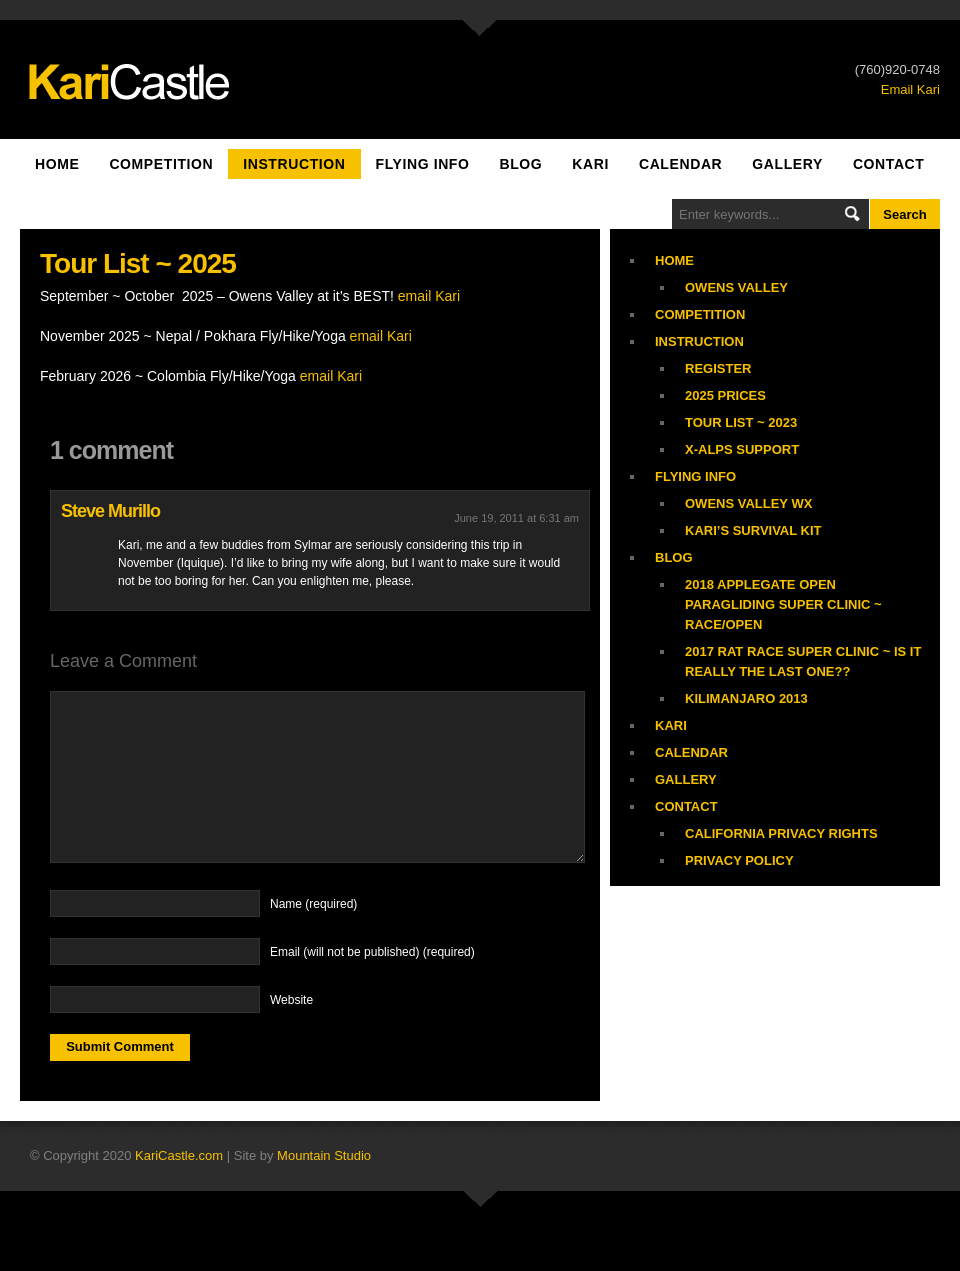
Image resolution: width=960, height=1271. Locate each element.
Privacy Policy (739, 860)
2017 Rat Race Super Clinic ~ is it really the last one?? (803, 661)
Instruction (294, 164)
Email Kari (910, 89)
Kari (590, 164)
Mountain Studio (324, 1155)
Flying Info (423, 164)
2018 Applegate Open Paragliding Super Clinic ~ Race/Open (783, 604)
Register (718, 368)
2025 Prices (725, 395)
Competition (161, 164)
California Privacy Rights (781, 833)
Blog (520, 164)
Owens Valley (736, 287)
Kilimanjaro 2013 (746, 698)
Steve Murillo (110, 511)
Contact (889, 164)
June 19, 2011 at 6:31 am (516, 518)
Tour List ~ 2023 (741, 422)
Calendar (680, 164)
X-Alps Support (742, 449)
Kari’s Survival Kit (753, 530)
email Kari (429, 296)
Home (57, 164)
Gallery (787, 164)
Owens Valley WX (748, 503)
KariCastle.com (179, 1155)
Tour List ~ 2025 (138, 263)
